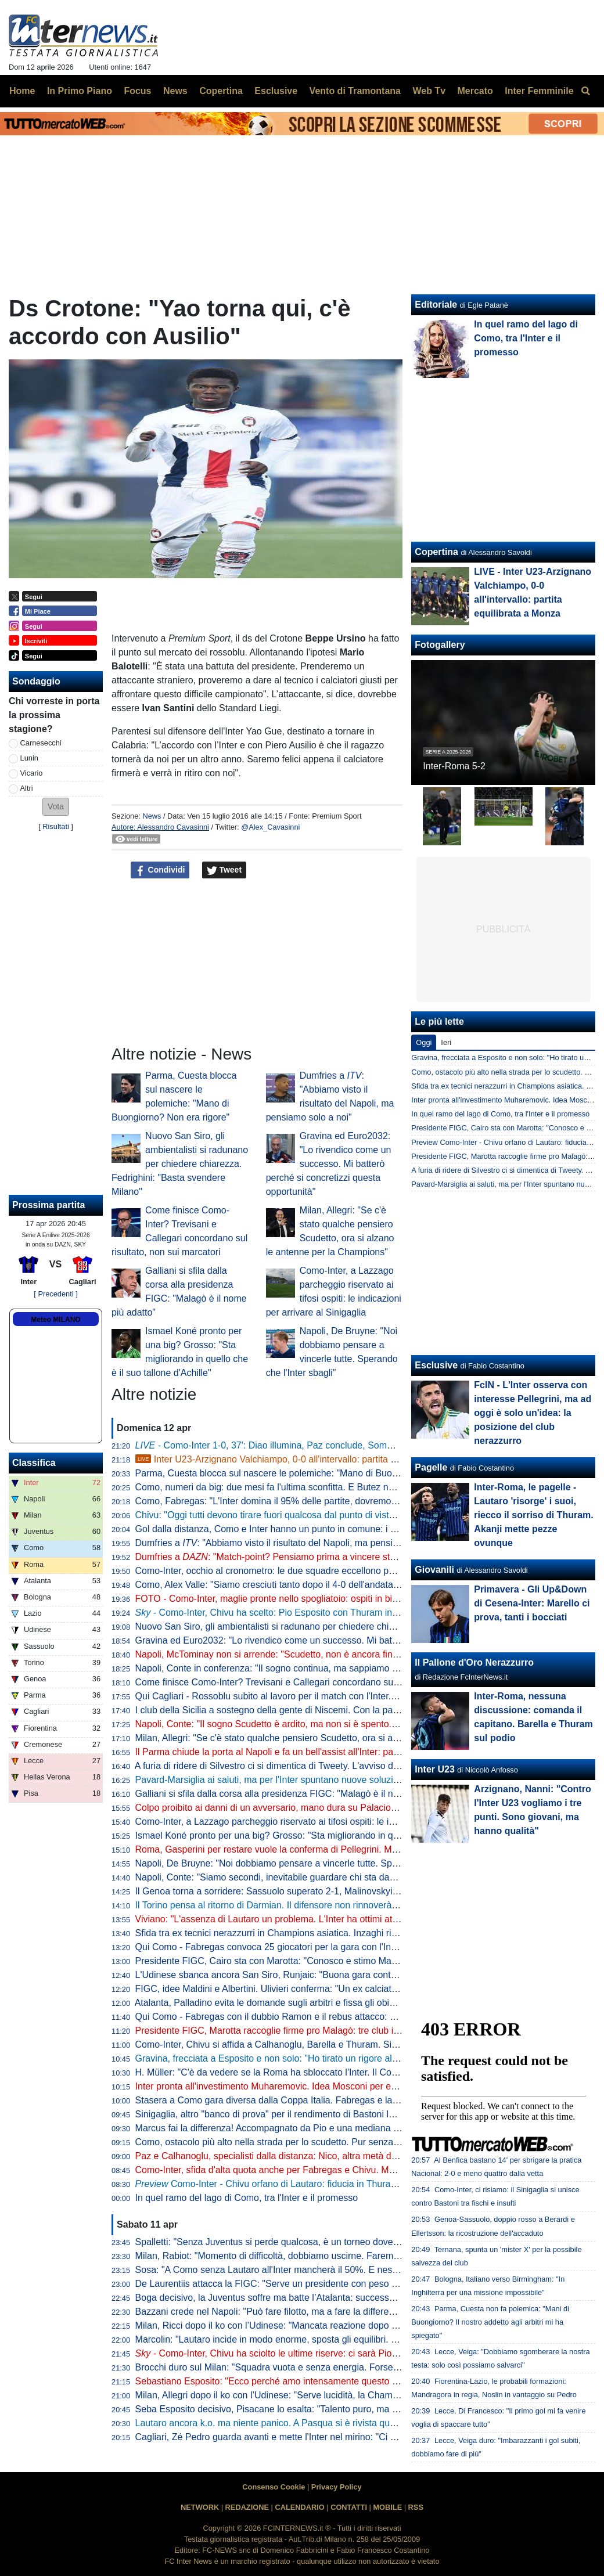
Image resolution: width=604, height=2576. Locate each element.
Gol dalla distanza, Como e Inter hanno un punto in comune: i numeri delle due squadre (315, 1529)
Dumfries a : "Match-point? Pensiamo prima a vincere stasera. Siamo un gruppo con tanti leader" (347, 1557)
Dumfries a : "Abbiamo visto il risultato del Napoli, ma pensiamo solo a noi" (295, 1543)
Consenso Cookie (273, 2487)
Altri (26, 788)
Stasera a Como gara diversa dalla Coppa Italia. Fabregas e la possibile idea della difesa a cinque (337, 2100)
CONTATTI (348, 2507)
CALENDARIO (299, 2507)
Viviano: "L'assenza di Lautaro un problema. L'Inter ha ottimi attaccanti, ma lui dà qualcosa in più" (335, 1919)
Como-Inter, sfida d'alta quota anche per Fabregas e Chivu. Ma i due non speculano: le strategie (333, 2170)
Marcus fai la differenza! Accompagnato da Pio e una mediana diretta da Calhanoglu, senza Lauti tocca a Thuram (368, 2128)
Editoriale (436, 304)
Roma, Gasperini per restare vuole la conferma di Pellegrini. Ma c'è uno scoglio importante (321, 1849)
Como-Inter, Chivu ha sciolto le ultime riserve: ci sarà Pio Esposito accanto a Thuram (321, 2353)
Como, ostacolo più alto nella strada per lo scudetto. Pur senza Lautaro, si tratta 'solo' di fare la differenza (351, 2142)
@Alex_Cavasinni (270, 827)
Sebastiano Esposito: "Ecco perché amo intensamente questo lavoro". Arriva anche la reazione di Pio (343, 2381)
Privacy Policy (336, 2487)
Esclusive (436, 1365)
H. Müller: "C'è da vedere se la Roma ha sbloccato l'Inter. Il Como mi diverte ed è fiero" (313, 2072)
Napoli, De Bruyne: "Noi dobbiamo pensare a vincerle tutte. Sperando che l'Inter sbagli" (314, 1863)
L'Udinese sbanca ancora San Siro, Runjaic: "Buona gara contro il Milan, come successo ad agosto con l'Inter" (362, 1975)
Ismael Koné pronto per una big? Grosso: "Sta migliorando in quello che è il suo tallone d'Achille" (334, 1835)
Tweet (224, 870)
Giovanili (434, 1570)
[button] (55, 807)
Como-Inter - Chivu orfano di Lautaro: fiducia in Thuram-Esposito (286, 2184)
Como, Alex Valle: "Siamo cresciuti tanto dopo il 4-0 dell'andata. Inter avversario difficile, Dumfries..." (341, 1585)
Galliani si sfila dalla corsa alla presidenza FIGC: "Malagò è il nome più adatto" (296, 1794)
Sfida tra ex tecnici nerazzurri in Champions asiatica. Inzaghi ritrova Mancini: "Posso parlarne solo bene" (349, 1933)
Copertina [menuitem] (221, 91)
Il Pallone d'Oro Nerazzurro (474, 1662)
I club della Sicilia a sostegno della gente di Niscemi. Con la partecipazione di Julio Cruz (316, 1710)
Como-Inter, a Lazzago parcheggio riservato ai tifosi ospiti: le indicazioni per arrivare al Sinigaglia (334, 1821)
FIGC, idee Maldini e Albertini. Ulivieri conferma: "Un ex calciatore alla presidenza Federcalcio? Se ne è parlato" (365, 1989)
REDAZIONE (247, 2507)
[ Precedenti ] (55, 1293)
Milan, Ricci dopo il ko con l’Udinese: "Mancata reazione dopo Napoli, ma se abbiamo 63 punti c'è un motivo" (359, 2325)
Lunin (29, 758)
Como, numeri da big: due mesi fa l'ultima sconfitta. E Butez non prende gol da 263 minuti (319, 1487)
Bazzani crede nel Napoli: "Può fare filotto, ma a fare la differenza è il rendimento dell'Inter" (321, 2311)
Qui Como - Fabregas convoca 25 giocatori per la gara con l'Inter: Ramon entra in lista (312, 1947)
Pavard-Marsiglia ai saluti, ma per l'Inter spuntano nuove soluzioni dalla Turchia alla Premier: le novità (344, 1780)
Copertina (436, 552)
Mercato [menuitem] (474, 91)
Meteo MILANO (55, 1320)
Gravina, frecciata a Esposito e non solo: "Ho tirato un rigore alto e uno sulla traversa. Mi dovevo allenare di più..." (369, 2058)
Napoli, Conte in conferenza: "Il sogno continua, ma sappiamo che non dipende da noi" (313, 1668)
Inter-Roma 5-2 (454, 766)
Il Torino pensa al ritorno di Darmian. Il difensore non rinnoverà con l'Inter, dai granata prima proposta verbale (359, 1905)
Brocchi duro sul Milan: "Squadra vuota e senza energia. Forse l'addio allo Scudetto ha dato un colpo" (344, 2367)
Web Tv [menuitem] (428, 91)
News (151, 816)
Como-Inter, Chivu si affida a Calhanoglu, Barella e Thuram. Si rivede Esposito (296, 2044)
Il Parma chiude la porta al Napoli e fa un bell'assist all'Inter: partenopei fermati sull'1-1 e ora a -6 (333, 1752)
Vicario (31, 773)
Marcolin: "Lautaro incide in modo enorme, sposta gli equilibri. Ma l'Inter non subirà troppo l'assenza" (341, 2339)
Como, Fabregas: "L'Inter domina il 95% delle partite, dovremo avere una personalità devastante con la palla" (359, 1501)
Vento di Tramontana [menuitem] (355, 91)
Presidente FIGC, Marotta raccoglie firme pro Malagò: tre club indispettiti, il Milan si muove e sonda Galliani (355, 2030)
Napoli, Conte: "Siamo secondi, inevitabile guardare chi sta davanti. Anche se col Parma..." (321, 1877)
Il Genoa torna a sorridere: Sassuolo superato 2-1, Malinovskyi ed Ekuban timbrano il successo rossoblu (349, 1891)
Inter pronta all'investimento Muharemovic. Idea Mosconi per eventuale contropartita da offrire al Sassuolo (352, 2086)
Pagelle (431, 1467)
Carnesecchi (41, 742)
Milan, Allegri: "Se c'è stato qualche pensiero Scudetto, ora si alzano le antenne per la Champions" (337, 1738)
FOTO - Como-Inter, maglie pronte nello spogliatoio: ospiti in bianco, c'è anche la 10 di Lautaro (329, 1599)
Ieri (446, 1042)
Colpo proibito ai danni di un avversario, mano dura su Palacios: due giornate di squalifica (319, 1808)
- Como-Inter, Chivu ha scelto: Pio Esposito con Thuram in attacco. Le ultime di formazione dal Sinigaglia (359, 1612)
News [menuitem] (175, 91)
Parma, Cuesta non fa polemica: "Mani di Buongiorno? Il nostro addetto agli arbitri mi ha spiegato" (490, 2322)
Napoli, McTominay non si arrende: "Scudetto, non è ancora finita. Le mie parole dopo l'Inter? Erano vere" (352, 1654)
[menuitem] (585, 91)
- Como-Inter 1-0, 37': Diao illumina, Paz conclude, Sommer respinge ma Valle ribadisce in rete (341, 1445)
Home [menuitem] (22, 91)
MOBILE (387, 2507)
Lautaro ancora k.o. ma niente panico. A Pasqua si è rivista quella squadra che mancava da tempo (337, 2423)
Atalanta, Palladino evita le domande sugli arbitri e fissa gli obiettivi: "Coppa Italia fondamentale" (331, 2003)
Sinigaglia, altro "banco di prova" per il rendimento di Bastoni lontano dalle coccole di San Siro (329, 2114)
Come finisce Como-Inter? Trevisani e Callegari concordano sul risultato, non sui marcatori (321, 1682)
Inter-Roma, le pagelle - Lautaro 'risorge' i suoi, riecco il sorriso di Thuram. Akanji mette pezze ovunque (533, 1515)
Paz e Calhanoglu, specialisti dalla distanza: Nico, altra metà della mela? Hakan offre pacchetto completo (351, 2156)
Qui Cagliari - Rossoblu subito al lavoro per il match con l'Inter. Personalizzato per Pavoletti (322, 1696)
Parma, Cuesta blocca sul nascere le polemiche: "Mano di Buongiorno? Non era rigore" (314, 1473)
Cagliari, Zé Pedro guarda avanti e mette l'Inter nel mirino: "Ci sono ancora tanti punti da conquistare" (343, 2437)
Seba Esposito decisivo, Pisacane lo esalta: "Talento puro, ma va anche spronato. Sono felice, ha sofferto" (353, 2409)
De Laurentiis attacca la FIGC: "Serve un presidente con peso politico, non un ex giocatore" (322, 2284)
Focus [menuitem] (137, 91)
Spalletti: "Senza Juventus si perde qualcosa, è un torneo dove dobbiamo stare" (299, 2242)
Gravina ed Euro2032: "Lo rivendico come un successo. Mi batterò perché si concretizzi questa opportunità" (328, 1164)
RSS (415, 2507)
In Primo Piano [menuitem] (79, 91)
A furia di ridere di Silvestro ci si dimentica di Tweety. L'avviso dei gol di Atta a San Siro (312, 1766)
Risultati (55, 826)
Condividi (160, 870)
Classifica (34, 1463)
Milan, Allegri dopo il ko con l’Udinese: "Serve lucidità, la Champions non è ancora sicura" (318, 2395)
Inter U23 (434, 1769)
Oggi (424, 1042)
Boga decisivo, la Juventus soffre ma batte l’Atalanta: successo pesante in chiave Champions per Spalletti (352, 2298)
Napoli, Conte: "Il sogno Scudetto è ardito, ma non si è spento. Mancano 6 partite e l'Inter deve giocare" (347, 1724)
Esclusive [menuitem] (275, 91)
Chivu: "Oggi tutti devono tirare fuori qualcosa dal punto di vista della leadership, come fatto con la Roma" (352, 1515)
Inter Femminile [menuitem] (539, 91)
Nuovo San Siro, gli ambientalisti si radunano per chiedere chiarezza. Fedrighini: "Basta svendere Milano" (180, 1164)
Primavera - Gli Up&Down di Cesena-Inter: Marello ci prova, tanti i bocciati (531, 1603)
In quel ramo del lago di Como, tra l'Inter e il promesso (246, 2198)
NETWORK (200, 2507)
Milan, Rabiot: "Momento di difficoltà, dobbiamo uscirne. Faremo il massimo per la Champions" (329, 2256)
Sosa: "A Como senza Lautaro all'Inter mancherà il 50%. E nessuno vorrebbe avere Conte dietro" (334, 2270)
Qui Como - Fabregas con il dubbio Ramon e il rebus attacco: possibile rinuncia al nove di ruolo (331, 2017)
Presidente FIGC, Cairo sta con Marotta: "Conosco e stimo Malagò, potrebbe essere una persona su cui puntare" (367, 1961)
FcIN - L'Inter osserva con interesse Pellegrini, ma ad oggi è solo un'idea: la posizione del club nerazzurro (532, 1413)
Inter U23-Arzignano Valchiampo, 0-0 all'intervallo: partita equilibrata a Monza (303, 1459)
